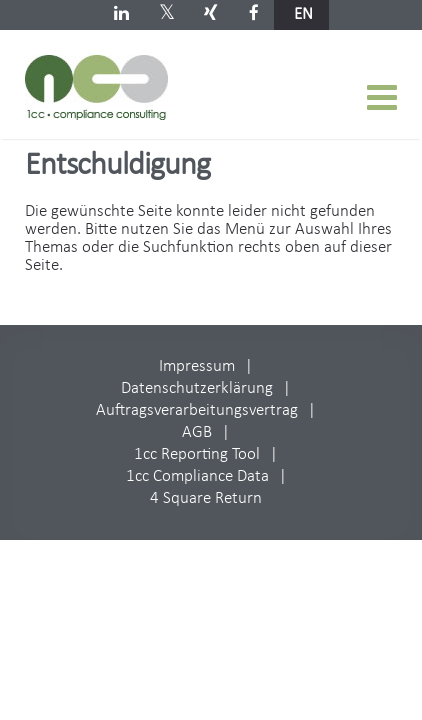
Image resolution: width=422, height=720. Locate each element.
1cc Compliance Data (197, 476)
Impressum (197, 366)
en (303, 14)
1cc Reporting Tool (197, 454)
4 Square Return (206, 498)
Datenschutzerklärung (197, 388)
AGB (197, 432)
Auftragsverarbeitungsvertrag (197, 410)
